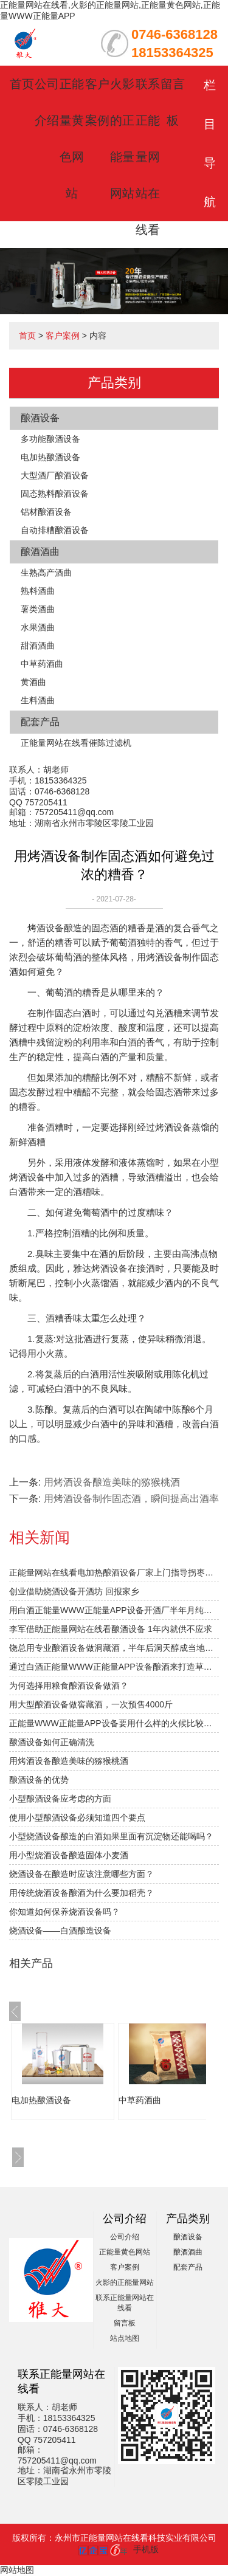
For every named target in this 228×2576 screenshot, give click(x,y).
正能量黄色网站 (124, 2252)
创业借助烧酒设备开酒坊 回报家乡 (74, 1591)
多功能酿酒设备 (50, 439)
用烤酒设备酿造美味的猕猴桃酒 (112, 1482)
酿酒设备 (40, 418)
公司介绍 (124, 2237)
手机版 (146, 2549)
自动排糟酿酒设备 (55, 530)
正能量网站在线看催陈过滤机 (76, 743)
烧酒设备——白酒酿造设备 (60, 1930)
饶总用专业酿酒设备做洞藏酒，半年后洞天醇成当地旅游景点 (114, 1648)
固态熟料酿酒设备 (55, 493)
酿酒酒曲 (40, 551)
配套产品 (40, 722)
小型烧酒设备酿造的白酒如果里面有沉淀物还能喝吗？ (111, 1836)
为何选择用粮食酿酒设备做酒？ (68, 1685)
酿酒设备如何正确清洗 (51, 1742)
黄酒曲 (33, 682)
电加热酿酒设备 (50, 457)
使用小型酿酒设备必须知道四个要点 (77, 1817)
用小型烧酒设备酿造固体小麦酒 (68, 1855)
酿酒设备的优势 (39, 1780)
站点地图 (124, 2338)
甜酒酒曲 (38, 645)
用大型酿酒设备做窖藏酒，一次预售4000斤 (91, 1704)
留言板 (125, 2323)
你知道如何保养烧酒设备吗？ (64, 1912)
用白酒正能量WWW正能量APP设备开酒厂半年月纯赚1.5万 (114, 1610)
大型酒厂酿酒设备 (55, 475)
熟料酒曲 (38, 591)
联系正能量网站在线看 (148, 156)
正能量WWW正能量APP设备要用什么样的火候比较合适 (114, 1723)
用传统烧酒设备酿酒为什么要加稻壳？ (81, 1893)
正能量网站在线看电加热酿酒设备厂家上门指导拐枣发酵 (114, 1572)
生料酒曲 (38, 700)
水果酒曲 (38, 627)
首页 (22, 84)
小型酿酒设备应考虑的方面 (60, 1798)
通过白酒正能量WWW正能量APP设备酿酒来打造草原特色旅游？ (114, 1667)
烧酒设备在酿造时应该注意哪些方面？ (81, 1874)
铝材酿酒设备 (46, 512)
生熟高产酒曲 (46, 572)
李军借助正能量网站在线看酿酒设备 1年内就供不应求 (110, 1629)
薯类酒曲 (38, 609)
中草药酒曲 (42, 664)
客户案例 (63, 335)
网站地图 (17, 2570)
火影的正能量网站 (124, 2282)
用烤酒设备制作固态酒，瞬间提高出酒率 (131, 1498)
